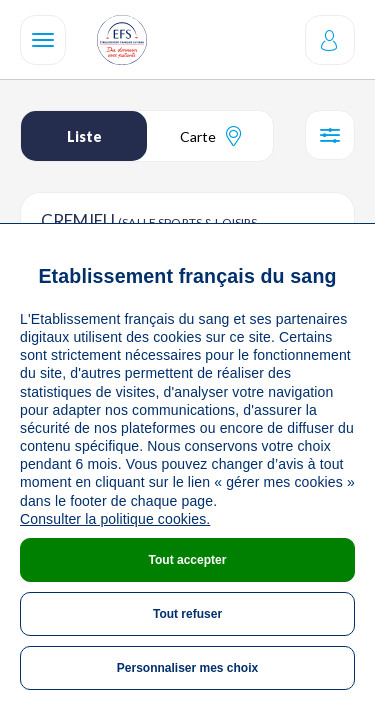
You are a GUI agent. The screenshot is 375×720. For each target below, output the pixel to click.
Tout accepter (188, 560)
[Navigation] (43, 40)
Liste (84, 136)
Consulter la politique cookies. (115, 519)
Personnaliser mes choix (187, 668)
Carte (210, 136)
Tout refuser (187, 614)
